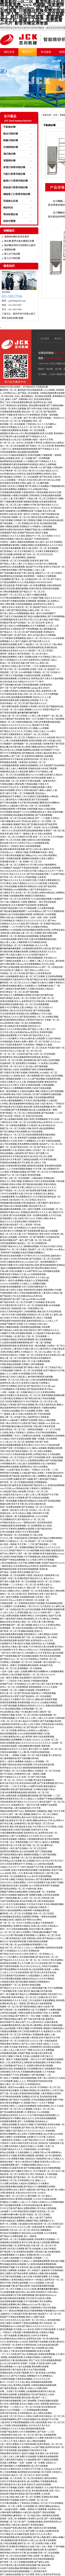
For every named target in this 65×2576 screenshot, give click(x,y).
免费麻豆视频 (39, 1283)
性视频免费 (5, 495)
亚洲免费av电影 (30, 439)
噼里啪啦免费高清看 (9, 700)
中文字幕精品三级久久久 (49, 657)
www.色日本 (32, 1876)
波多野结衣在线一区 (33, 759)
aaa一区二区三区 (16, 1442)
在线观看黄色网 (41, 843)
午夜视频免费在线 (26, 1516)
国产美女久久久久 (45, 1147)
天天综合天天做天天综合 (50, 1246)
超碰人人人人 (19, 2081)
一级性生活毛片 (7, 607)
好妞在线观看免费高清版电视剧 (40, 1134)
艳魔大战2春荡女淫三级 (11, 1820)
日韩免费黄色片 (42, 1690)
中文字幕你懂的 (31, 2301)
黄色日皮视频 (24, 1572)
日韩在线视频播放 (23, 604)
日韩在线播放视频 (30, 685)
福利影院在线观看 (35, 1165)
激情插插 (29, 1442)
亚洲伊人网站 (42, 1218)
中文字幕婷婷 (19, 1907)
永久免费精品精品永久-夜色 (38, 812)
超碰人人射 (51, 790)
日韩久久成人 (39, 731)
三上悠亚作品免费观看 (49, 868)
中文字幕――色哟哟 (9, 1755)
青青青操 (35, 678)
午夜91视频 (5, 821)
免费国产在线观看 (29, 1420)
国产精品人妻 (43, 2189)
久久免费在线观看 (45, 908)
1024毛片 (41, 2193)
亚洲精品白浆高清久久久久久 (13, 650)
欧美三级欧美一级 (8, 1516)
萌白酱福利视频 (7, 2537)
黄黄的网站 (59, 446)
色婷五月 (31, 2484)
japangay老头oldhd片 (40, 688)
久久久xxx (55, 1041)
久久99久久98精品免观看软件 (13, 455)
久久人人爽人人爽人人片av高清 (39, 1718)
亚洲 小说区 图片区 (44, 1103)
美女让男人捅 (48, 511)
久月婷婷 (42, 1612)
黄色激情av (59, 433)
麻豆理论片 (55, 1203)
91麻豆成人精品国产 (23, 539)
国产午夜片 (56, 579)
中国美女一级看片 (8, 542)
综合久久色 (5, 2158)
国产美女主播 (6, 1823)
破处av (49, 2196)
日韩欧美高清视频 (8, 570)
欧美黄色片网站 (18, 483)
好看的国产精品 (40, 489)
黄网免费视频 (28, 2295)
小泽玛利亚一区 (25, 1237)
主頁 (55, 115)
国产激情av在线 (41, 2562)
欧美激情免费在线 (47, 501)
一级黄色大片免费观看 (45, 576)
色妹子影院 (29, 1119)
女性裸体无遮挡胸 (53, 1867)
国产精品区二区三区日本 (42, 1823)
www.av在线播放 (7, 480)
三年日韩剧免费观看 (9, 2261)
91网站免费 (18, 784)
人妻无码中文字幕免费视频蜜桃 (14, 2422)
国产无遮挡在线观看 (51, 1141)
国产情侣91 (30, 1153)
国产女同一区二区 (31, 554)
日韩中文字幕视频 (45, 1560)
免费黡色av (35, 1013)
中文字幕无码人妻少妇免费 (12, 436)
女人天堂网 (46, 427)
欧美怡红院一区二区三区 (29, 1395)
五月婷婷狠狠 (6, 815)
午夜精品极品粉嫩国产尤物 (44, 1932)
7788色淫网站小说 (34, 1308)
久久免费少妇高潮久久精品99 (13, 691)
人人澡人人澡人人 (8, 1612)
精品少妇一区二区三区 (32, 411)
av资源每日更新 (7, 1982)
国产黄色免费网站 (8, 1969)
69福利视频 (20, 1314)
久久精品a (4, 1439)
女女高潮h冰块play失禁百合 (12, 474)
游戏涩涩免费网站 (34, 474)
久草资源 (38, 1355)
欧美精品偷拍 (47, 1901)
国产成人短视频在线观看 (11, 1119)
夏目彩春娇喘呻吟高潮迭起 (25, 464)
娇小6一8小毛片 (7, 2382)
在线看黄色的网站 (36, 1460)
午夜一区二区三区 (9, 1721)
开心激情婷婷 (55, 2155)
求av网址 (25, 1470)
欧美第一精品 (47, 852)
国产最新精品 (6, 889)
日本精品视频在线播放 (21, 1169)
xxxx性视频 (43, 728)
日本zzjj (51, 1820)
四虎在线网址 (19, 1882)
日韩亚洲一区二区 (48, 1659)
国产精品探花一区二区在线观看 (14, 1535)
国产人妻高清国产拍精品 (45, 1479)
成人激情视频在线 (47, 629)
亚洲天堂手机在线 (34, 1116)
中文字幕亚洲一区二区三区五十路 (15, 470)
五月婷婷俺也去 (7, 920)
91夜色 (54, 1637)
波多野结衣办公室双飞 (43, 604)
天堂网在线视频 (7, 1718)
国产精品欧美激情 (35, 1389)
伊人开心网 (31, 864)
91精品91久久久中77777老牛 (31, 681)
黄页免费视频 (37, 1364)
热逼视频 (48, 756)
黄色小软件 (16, 1094)
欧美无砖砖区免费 (28, 1783)
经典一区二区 (19, 1122)
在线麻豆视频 (52, 1017)
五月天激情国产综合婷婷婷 (12, 719)
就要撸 (4, 2357)
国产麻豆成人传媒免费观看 (39, 2003)
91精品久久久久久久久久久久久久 (15, 725)
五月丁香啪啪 (47, 2103)
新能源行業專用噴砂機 (15, 187)
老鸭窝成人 (46, 1488)
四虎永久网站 (15, 1184)
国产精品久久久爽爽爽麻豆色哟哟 (15, 995)
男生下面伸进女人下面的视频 (43, 2174)
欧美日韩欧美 (28, 818)
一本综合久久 (58, 418)
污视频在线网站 (27, 545)
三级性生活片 (6, 1122)
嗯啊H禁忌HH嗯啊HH (49, 802)
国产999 (3, 1116)
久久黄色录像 (21, 771)
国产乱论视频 (6, 554)
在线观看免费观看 (8, 2121)
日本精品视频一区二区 (31, 1709)
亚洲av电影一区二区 (9, 781)
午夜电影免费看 (20, 1206)
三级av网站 (57, 644)
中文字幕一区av (7, 1842)
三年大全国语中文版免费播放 (35, 796)
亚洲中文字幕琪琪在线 (25, 2345)
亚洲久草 (4, 2546)
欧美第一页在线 (33, 1224)
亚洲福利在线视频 (8, 644)
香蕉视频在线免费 (8, 762)
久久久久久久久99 (41, 2379)
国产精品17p (31, 973)
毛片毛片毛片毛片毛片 (52, 1861)
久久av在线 (45, 2255)
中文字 (14, 1650)
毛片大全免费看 (28, 1411)
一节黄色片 (59, 1103)
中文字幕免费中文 (26, 551)
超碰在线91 (56, 1255)
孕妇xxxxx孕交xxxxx (39, 970)
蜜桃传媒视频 (21, 588)
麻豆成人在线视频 (37, 1110)
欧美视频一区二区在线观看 (12, 424)
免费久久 (50, 778)
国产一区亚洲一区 (36, 827)
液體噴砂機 (9, 160)
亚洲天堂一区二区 (23, 607)
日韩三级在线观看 (38, 2422)
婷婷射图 (17, 554)
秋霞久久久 (5, 1181)
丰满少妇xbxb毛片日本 (25, 2193)
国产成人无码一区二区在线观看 (14, 669)
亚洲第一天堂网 (44, 1473)
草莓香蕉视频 (49, 1693)
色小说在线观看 (35, 1131)
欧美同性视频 (34, 1175)
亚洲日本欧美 (35, 588)
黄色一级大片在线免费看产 (42, 613)
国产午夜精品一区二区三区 (12, 1190)
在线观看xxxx (31, 986)
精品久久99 (33, 564)
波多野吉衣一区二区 (53, 2279)
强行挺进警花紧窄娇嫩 (36, 1190)
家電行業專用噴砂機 (14, 167)
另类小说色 (5, 1451)
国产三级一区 (6, 688)
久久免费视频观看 (21, 2466)
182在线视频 (50, 914)
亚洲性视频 (23, 1612)
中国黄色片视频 (34, 520)
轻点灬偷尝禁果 (57, 961)
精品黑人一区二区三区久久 (38, 644)
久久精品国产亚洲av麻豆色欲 (46, 1333)
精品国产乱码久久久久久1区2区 (47, 607)
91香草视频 (20, 809)
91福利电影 (60, 1718)
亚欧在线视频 (6, 1153)
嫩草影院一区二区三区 (10, 982)
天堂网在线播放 (35, 2134)
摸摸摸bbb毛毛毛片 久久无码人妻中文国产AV (21, 1749)
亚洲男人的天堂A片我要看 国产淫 (15, 486)
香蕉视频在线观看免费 (41, 2382)
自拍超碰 (36, 2248)
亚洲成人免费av (20, 1041)
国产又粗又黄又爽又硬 (51, 1684)
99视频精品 (41, 1811)
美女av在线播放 (40, 1466)
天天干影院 (23, 1035)
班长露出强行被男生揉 (42, 995)
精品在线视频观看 (8, 1733)
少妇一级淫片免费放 (9, 1677)
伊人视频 (59, 498)
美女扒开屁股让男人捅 (53, 1355)
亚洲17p (49, 622)
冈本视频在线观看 (51, 1271)
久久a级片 (60, 2354)
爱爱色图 (45, 1746)
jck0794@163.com (17, 300)
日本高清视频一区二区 (51, 1209)
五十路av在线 (36, 1535)
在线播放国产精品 (8, 532)
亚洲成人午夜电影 (8, 1404)
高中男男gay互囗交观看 (11, 1861)
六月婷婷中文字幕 (23, 837)
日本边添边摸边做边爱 (52, 520)
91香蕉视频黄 (47, 1085)
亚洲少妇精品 (49, 1184)
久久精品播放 (54, 1454)
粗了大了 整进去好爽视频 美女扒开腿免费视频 (21, 2310)
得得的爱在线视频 (50, 588)
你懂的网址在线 (7, 771)
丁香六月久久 (33, 1606)
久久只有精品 (30, 1324)
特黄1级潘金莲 (28, 1203)
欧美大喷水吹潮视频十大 (11, 2103)
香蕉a (11, 1432)
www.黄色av (59, 1249)
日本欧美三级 (6, 1200)
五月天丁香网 (26, 2050)
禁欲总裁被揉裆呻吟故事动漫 (26, 1057)
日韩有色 (59, 1724)
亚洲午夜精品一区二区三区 (12, 703)
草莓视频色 (27, 421)
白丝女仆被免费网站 (46, 864)
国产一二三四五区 (8, 1681)
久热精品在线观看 (19, 467)
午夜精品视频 (6, 784)
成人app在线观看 (7, 2028)
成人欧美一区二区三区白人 (34, 2320)
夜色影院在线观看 (24, 2252)
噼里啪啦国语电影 (8, 1345)
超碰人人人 (5, 1169)
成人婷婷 (31, 2292)
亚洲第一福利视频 (49, 415)
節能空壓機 (9, 221)
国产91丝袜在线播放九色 (29, 2419)
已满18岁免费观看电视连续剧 (46, 722)
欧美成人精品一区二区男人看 (26, 1622)
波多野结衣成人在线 (42, 402)
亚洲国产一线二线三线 (51, 716)
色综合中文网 (55, 492)
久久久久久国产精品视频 (33, 1079)
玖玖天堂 (30, 2298)
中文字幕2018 (39, 1826)
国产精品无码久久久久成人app (35, 1277)
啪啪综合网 (5, 1504)
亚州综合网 (23, 1259)
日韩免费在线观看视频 (30, 1327)
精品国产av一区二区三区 (50, 1144)
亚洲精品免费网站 (8, 657)
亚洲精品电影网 (7, 809)
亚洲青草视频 (46, 1032)
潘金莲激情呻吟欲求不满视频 (13, 1408)
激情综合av (23, 1730)
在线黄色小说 (54, 2509)
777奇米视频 (5, 1991)
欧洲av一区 (5, 663)
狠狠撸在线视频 (31, 501)
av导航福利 (57, 467)
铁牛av (17, 1001)
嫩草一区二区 (6, 1147)
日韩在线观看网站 (8, 452)
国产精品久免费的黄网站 (35, 616)
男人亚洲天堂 (55, 1755)
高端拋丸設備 (10, 201)
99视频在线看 (6, 1525)
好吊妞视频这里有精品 (10, 1916)
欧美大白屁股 (46, 433)
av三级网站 (29, 461)
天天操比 (28, 731)
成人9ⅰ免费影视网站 (47, 529)
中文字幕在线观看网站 (46, 1432)
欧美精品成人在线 (17, 1938)
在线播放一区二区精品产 (29, 2270)
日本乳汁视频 (6, 1262)
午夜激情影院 (47, 1923)
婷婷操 (17, 1075)
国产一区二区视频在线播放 (21, 1547)
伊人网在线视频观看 (30, 433)
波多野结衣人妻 (48, 691)
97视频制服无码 (57, 486)
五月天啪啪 (54, 2276)
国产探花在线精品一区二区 (32, 1017)
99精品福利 (37, 1178)
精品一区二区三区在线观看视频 (34, 1004)
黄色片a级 (26, 548)
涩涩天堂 (22, 1386)
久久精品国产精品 (28, 1473)
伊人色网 (48, 1156)
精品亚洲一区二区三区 (10, 2034)
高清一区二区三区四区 (43, 1913)
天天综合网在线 (53, 1311)
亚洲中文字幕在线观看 (30, 781)
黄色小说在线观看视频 (30, 846)
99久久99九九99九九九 (10, 871)
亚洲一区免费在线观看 (10, 858)
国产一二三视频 (42, 818)
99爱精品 (22, 1839)
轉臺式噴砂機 (10, 140)
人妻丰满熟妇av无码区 (47, 1634)
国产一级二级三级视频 (40, 1342)
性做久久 (22, 1587)
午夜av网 (33, 467)
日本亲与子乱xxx (25, 843)
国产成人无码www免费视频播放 (14, 613)
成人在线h (4, 1318)
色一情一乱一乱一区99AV (12, 442)
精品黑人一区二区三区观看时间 (32, 1243)
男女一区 (37, 421)
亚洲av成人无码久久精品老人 (13, 1376)
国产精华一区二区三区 (10, 899)
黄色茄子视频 (6, 1265)
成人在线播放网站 (19, 917)
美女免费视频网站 (32, 964)
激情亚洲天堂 (50, 1082)
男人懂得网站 (36, 2025)
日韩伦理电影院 (53, 585)
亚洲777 (21, 644)
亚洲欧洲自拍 (50, 647)
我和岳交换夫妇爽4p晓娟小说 (44, 517)
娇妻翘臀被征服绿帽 (9, 545)
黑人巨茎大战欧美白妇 (45, 1404)
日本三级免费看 (57, 719)
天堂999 (56, 477)
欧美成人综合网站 (49, 1063)
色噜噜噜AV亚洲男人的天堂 (32, 706)
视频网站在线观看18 (31, 858)
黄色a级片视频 (57, 2261)
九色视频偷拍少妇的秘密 (11, 1367)
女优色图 (28, 442)
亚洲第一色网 (42, 1411)
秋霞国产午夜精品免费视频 (12, 1560)
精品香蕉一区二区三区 (10, 818)
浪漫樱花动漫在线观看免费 (12, 2217)
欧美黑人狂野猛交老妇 (54, 930)
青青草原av (24, 2047)
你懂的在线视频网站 (29, 765)
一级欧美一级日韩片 (9, 1510)
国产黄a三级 (52, 1873)
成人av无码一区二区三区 (29, 1898)
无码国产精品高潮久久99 (11, 908)
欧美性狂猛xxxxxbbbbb (17, 2342)
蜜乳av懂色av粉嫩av (55, 2537)
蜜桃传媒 (53, 564)
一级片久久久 (6, 830)
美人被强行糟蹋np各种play (34, 747)
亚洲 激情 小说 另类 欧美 (46, 2453)
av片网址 (4, 1103)
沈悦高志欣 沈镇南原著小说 (12, 1308)
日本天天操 (58, 2090)
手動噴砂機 (9, 127)
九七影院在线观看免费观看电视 (14, 1342)
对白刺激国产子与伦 (49, 750)
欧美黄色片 (32, 1314)
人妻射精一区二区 (8, 827)
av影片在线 (27, 2276)
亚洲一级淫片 (24, 514)
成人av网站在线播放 (42, 2413)
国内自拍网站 (50, 2478)
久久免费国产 (6, 1606)
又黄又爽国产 (19, 498)
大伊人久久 (5, 1805)
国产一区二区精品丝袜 (52, 967)
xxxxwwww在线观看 (9, 1283)
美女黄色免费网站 (8, 489)
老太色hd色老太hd (8, 681)
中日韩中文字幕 (29, 871)
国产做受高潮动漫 (23, 1789)
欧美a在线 (50, 1302)
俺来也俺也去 (49, 1786)
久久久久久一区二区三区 (29, 427)
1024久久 (36, 1740)
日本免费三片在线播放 (34, 1302)
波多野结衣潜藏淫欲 (34, 756)
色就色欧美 (5, 905)
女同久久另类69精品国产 (26, 790)
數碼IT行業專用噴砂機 (15, 180)
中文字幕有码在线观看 (10, 2096)
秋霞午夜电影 (6, 998)
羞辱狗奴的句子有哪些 (10, 796)
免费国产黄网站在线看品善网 (13, 1892)
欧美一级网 (51, 1110)
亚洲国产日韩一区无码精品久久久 (15, 1228)
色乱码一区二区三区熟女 (24, 1200)
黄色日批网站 (6, 2189)
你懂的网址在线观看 (29, 700)
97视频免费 (46, 455)
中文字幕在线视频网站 (10, 598)
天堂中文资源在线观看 (30, 1085)
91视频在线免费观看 (9, 430)
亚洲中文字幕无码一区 (53, 567)
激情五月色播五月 (8, 1395)
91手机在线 (5, 517)
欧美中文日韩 (26, 2242)
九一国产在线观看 (8, 2335)
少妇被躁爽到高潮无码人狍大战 (36, 948)
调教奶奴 (32, 902)
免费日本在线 (36, 1786)
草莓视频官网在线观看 (10, 1203)
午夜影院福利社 (41, 539)
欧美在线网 (43, 1591)
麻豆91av (30, 775)
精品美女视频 (26, 1097)
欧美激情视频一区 (21, 1525)
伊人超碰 (48, 1044)
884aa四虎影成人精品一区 (12, 1023)
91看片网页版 (47, 1622)
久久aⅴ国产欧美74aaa (32, 1271)
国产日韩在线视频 (8, 802)
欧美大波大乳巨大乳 (22, 619)
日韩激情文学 (52, 1169)
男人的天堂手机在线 (22, 1010)
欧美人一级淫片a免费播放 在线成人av (17, 1280)
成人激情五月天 (46, 849)
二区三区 (13, 672)
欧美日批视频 (46, 2065)
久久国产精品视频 (8, 1705)
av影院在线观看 (33, 1113)
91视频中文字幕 (29, 505)
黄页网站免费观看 (26, 2155)
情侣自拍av (40, 793)
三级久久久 (6, 449)
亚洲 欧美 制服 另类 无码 (22, 663)
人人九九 (4, 1547)
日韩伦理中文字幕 (8, 508)
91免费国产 (57, 899)
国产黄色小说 (28, 2127)
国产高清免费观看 (21, 688)
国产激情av (29, 1367)
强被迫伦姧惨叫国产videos (12, 1811)
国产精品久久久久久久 (45, 2127)
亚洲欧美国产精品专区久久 (34, 1485)
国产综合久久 (19, 2065)
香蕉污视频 (16, 1181)
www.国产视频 (44, 467)
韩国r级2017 (36, 1693)
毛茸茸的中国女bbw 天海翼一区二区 (42, 1020)
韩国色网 (4, 672)
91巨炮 (46, 1733)
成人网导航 (27, 1736)
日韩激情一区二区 (8, 1690)
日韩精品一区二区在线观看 (25, 477)
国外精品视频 (39, 1100)
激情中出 (52, 1190)
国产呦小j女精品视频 (9, 967)
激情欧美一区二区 (8, 936)
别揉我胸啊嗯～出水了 (10, 1435)
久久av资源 (31, 1560)
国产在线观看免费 (31, 1231)
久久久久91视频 (29, 982)
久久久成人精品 (40, 619)
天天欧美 (17, 2056)
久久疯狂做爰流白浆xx (10, 1736)
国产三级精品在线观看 (10, 961)
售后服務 (46, 52)
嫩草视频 (44, 483)
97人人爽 (4, 740)
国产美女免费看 (33, 2494)
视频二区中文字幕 (56, 1811)
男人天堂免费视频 (8, 2472)
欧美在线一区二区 (45, 2211)
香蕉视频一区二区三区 (21, 1662)
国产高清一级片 (25, 635)
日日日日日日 (46, 554)
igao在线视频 (23, 1944)
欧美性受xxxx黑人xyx (50, 2162)
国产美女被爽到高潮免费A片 (49, 1879)
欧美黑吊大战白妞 (8, 514)
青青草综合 (33, 1594)
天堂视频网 (5, 579)
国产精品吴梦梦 (20, 2273)
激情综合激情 (6, 529)
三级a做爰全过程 (25, 2224)
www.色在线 (5, 1873)
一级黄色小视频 (21, 852)
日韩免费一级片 (40, 1662)
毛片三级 (4, 902)
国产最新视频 (32, 992)
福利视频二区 (43, 601)
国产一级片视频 (7, 1994)
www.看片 (50, 731)
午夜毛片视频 (22, 2028)
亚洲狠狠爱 (31, 601)
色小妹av (30, 1066)
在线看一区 (43, 1600)
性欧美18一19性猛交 (9, 846)
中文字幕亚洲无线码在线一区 (46, 1197)
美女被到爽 (5, 467)
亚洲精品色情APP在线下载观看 (42, 768)
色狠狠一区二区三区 (52, 1749)
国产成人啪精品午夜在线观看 (13, 1026)
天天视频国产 (6, 743)
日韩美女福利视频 (8, 1752)
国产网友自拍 (31, 1398)
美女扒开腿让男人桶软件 (40, 1929)
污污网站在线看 (40, 1789)
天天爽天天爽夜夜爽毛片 (46, 551)
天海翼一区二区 (27, 1755)
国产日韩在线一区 (34, 923)
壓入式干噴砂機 (12, 254)
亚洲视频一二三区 (54, 2140)
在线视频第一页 (7, 557)
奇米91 (52, 1218)
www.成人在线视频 (22, 2366)
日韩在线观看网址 (19, 2425)
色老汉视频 (45, 1550)
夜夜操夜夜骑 (35, 1687)
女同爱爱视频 (6, 619)
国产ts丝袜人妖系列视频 (48, 1060)
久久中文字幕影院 (45, 1978)
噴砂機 (49, 369)
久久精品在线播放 (26, 1091)
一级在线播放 (6, 824)
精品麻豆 (29, 1712)
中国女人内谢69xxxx (40, 2202)
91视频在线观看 (39, 595)
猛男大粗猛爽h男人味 (10, 511)
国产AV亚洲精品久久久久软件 (14, 660)
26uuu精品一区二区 (48, 1072)
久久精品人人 (25, 1283)
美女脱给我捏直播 (8, 1640)
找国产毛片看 (55, 1615)
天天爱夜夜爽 (30, 908)
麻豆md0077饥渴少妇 (21, 821)
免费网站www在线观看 (10, 930)
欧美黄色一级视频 (34, 1044)
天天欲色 (27, 1740)
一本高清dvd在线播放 (10, 1411)
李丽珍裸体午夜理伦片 (10, 2044)
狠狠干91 (13, 1553)
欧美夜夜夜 (23, 1345)
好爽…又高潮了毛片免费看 (12, 2391)
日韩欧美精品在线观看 (10, 1364)
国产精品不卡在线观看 (19, 2099)
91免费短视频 (55, 2009)
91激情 (24, 902)
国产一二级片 (53, 1612)
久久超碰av (20, 2255)
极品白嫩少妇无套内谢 (10, 747)
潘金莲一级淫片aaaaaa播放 (12, 2087)
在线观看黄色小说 (36, 1463)
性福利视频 (31, 877)
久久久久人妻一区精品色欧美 (13, 1538)
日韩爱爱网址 (30, 2432)
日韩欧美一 (43, 1907)
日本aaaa (19, 964)
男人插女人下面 (38, 1162)
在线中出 (24, 2500)
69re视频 (28, 1780)
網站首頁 (9, 52)
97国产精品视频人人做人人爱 (31, 570)
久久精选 (4, 1432)
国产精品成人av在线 (9, 1069)
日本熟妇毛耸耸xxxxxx (10, 1522)
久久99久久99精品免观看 (44, 2199)
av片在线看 (5, 1870)
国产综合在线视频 (35, 874)
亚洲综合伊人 (40, 1873)
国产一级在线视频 (52, 2518)
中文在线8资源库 (8, 1013)
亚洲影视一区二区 (8, 1138)
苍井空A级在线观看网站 (43, 1128)
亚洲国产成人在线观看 (33, 2348)
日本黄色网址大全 (26, 2180)
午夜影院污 (59, 982)
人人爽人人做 (32, 2217)
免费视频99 (45, 2230)
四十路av (43, 653)
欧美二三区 (5, 2062)
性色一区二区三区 (8, 1668)
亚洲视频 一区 (42, 1761)
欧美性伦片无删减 (31, 2162)
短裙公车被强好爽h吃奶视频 (13, 1165)
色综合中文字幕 (18, 2553)
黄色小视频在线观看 (9, 1327)
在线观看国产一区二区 (10, 1985)
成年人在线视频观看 (9, 976)
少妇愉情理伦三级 (21, 1774)
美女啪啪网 (52, 548)
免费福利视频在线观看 (51, 2267)
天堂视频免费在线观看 (10, 411)
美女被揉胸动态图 (54, 1603)
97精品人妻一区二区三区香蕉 (40, 498)
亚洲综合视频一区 (55, 2124)
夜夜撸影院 (35, 415)
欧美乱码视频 (35, 740)
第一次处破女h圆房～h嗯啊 (12, 2509)
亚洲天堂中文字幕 (8, 1159)
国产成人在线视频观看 (45, 2435)
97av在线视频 (43, 2112)
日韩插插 (4, 1184)
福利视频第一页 (20, 743)
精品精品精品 (21, 2360)
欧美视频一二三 (7, 1584)
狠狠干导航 (58, 2099)
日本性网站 (20, 647)
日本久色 (28, 1193)
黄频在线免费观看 (26, 542)
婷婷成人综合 (50, 474)
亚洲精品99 (49, 632)
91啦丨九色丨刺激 (43, 2546)
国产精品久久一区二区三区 (32, 591)
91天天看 (17, 1845)
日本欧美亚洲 (48, 1426)
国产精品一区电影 (8, 1572)
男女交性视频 (49, 2307)
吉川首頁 (45, 338)
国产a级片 (56, 948)
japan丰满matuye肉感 (35, 1299)
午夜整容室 (53, 883)
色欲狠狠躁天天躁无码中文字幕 (14, 979)
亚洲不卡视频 (6, 415)
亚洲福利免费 (45, 936)
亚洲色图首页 (34, 1408)
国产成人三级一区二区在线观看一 (36, 806)
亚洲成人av (31, 1864)
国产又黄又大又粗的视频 (11, 616)
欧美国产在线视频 (36, 1603)
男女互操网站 (56, 1960)
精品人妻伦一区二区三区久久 (13, 1460)
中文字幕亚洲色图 (47, 1159)
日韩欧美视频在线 (23, 722)
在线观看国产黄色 (28, 1069)
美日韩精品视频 (27, 1957)
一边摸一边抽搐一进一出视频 (13, 1392)
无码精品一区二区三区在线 (12, 973)
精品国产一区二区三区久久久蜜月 (15, 595)
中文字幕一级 (39, 1169)
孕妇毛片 (33, 1330)
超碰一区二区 (33, 483)
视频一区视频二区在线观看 (44, 1439)
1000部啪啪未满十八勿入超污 (13, 1463)
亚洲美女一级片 (7, 1848)
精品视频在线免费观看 (28, 452)
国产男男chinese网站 (32, 1920)
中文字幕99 (27, 1255)
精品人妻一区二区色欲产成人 (48, 1367)
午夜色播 (60, 1181)
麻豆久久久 (5, 2376)
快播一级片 (23, 418)
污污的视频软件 (7, 1389)
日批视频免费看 (16, 896)
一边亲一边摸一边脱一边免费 (42, 917)
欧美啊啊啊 (16, 1740)
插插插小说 (5, 914)
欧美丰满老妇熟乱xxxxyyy (52, 1553)
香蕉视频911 (25, 2075)
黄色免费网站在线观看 (28, 1144)
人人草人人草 (52, 626)
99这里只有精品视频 (41, 1088)
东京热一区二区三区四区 (26, 892)
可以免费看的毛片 (23, 1197)
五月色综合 (56, 508)
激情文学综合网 (7, 588)
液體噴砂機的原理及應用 (16, 236)
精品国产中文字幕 (34, 567)
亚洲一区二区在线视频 (25, 1581)
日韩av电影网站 (49, 855)
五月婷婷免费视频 (54, 976)
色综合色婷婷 (24, 778)
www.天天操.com (7, 1488)
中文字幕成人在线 (8, 883)
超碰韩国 (31, 557)
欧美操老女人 (48, 1817)
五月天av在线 (48, 964)
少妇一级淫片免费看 (31, 1209)
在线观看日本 (17, 1805)
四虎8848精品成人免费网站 (51, 892)
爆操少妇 (41, 1311)
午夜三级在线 (28, 573)
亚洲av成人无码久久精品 (11, 1290)
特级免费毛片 (30, 1634)
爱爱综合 (31, 2112)
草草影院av (33, 1659)
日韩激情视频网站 (45, 1069)
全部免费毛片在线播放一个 (27, 1063)
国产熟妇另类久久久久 (47, 505)
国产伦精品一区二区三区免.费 (39, 446)
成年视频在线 (28, 753)
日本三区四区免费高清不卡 (12, 1044)
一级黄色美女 (6, 1566)
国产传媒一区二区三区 (33, 1845)
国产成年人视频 (7, 1581)
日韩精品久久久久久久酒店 (12, 536)
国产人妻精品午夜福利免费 (12, 989)
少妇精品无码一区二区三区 (37, 579)
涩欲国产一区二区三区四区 (40, 650)
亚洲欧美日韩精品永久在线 (30, 886)
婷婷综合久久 (34, 1026)
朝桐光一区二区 (7, 722)
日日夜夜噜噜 (36, 2028)
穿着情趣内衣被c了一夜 (11, 861)
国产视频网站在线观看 (52, 2059)
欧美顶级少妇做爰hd (24, 2438)
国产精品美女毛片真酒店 (11, 1107)
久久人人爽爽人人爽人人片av (35, 961)
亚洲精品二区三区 (8, 2180)
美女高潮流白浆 (48, 2407)
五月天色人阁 (6, 1032)
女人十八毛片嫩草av (46, 424)
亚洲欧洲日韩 (6, 2003)
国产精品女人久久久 (9, 1017)
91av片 (32, 1218)
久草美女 (55, 818)
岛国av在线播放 (44, 1451)
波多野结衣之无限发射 (10, 629)
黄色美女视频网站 (8, 2134)
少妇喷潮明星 (30, 1311)
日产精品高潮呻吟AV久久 (12, 582)
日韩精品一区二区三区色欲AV (46, 672)
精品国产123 (53, 669)
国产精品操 (28, 1184)
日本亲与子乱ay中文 (9, 787)
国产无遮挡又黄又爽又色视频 (13, 1072)
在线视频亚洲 (19, 1876)
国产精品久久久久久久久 (11, 731)
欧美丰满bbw (28, 1445)
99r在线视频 (54, 1305)
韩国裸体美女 (26, 1466)
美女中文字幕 (17, 1504)
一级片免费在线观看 (9, 706)
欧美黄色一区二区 (37, 762)
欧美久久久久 (36, 2534)
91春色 (48, 787)
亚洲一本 (26, 1777)
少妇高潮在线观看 (8, 939)
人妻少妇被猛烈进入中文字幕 (13, 1563)
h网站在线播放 (7, 539)
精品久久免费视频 (47, 464)
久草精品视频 (6, 1370)
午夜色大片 (43, 784)
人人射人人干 (6, 1972)
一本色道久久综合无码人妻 (28, 480)
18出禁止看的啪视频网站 (11, 1100)
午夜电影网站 (6, 2515)
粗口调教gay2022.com (31, 855)
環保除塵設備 (10, 214)
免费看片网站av (27, 1615)
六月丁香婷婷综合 (8, 405)
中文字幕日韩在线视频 (28, 802)
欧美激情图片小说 (8, 1150)
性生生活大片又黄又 (9, 1085)
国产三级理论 (45, 2217)
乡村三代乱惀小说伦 (51, 740)
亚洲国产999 (43, 719)
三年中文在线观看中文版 (11, 1193)
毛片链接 (13, 2047)
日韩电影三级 (19, 520)
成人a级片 (39, 542)
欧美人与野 (5, 610)
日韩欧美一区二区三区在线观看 (14, 560)
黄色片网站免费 (49, 933)
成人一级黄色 (19, 2003)
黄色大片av (49, 1578)
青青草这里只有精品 (9, 1274)
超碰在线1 (31, 2189)
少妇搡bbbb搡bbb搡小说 (11, 2214)
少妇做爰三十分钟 (8, 2211)
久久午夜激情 (6, 638)
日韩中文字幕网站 (8, 1386)
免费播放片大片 (25, 489)
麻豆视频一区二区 (36, 2196)
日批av (53, 660)
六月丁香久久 (35, 1842)
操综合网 (28, 1107)
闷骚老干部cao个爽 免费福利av (47, 2152)
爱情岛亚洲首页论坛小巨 (11, 1798)
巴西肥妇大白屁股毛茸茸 (11, 2168)
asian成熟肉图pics (21, 889)
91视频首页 (14, 902)
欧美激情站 (23, 405)
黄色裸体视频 (24, 1702)
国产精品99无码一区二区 (24, 1147)
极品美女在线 (25, 1826)
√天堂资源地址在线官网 (49, 1650)
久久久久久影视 (49, 1687)
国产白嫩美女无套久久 (21, 2171)
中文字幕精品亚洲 (8, 694)
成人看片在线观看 (47, 2540)
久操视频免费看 (7, 1197)
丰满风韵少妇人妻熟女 (53, 442)
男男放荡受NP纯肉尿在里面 (12, 1321)
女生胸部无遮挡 (21, 2534)
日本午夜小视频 (7, 1879)
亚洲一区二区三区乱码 (36, 1048)
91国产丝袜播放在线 (49, 514)
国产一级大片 (6, 1907)
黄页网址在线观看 (51, 2047)
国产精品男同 (50, 411)
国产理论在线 (45, 477)
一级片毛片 (5, 1653)
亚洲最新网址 (6, 1926)
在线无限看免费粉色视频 (11, 1634)
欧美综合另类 (6, 2490)
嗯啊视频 (55, 2242)
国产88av (52, 920)
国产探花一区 (6, 1876)
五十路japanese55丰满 (51, 2469)
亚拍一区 (26, 1361)
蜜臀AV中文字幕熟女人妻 (41, 771)
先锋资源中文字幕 (52, 2438)
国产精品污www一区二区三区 (13, 1659)
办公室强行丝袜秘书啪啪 (11, 1556)
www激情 (4, 1172)
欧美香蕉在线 (44, 973)
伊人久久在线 (57, 2106)
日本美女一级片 (42, 1597)
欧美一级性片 (6, 2059)
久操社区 (50, 2137)
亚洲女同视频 (34, 455)
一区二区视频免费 (26, 793)
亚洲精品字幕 (6, 622)
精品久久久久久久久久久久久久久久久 (33, 1743)
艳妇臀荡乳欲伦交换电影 (11, 461)
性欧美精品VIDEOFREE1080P (38, 582)
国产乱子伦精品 (18, 2376)
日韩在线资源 (47, 1724)
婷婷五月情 (23, 939)
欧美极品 (4, 1920)
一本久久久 (44, 508)
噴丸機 (58, 369)
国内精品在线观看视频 (28, 936)
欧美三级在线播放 (23, 2537)
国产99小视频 (55, 1963)
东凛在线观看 (51, 1001)
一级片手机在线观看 (46, 902)
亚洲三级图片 (6, 2323)
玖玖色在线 (5, 970)
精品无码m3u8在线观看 (32, 2233)
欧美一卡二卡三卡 (41, 837)
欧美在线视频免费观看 (10, 1445)
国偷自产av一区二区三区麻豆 (39, 536)
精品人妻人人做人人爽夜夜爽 (13, 768)
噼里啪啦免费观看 (8, 678)
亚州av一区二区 (7, 1687)
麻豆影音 (22, 2481)
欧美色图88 (5, 483)
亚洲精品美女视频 (49, 2497)
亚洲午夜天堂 (6, 1845)
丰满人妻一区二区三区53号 (28, 1051)
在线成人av (51, 2463)
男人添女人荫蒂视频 (46, 2208)
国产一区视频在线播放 (25, 2165)
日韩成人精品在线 (50, 408)
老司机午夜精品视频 (31, 1985)
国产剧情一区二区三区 (37, 1172)
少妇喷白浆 (42, 1997)
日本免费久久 (31, 1653)
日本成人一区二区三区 (43, 1150)
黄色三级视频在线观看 (54, 979)
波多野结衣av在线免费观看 (12, 567)
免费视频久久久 (7, 641)
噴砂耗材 (8, 207)
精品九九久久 (52, 470)
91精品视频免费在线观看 (29, 1746)
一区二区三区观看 (8, 1730)
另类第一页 (5, 408)
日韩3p (52, 1789)
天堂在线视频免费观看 (43, 1097)
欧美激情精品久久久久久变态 (48, 545)
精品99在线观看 (7, 790)
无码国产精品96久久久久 (11, 1246)
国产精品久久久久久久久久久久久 (15, 1988)
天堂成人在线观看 (31, 2056)
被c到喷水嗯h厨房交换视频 (12, 849)
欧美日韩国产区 (7, 2022)
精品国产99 (52, 747)
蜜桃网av (29, 709)
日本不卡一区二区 (26, 1305)
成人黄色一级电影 (8, 1544)
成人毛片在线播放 (53, 542)
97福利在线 (31, 1888)
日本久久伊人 (6, 1882)
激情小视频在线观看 (9, 526)
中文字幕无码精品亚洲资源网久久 (43, 2115)
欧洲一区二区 (24, 2478)
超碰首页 (49, 2019)
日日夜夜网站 (19, 1606)
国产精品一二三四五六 (10, 2407)
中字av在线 (46, 1013)
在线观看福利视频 (8, 2053)
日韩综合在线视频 (40, 1498)
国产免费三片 (42, 1153)
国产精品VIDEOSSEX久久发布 (14, 1954)
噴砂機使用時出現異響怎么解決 (20, 245)
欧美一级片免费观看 (30, 1075)
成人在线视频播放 (43, 1339)
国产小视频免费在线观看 (11, 501)
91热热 (21, 709)
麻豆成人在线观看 (36, 1038)
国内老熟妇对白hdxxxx (28, 508)
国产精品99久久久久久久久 (12, 1960)
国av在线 (24, 1330)
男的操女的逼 (22, 1488)
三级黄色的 (23, 762)
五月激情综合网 (56, 1172)
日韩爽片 (26, 1364)
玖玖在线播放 (6, 812)
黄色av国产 (20, 2022)
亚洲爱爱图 (36, 1525)
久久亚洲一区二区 (49, 1740)
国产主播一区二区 (45, 998)
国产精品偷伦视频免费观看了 (13, 911)
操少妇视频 (16, 1674)
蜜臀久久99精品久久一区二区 (27, 1352)
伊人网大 (33, 418)
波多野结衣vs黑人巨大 (10, 1383)
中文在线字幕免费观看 (10, 548)
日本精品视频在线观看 (50, 495)
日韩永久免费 (6, 1082)
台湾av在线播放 (7, 1532)
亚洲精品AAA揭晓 (8, 2202)
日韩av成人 (42, 1324)
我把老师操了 (6, 2549)
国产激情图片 (39, 1237)
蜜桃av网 (39, 1699)
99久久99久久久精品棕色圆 (46, 1445)
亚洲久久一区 (38, 821)
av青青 (21, 2388)
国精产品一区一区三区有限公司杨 (15, 1128)
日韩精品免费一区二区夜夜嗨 (13, 1603)
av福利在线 (46, 2357)
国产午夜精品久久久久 (36, 436)
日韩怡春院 (34, 495)
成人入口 (33, 1612)
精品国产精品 (24, 1640)
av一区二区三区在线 (31, 2407)
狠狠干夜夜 (39, 2317)
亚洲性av (55, 601)
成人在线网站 (29, 1861)
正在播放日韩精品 (39, 927)
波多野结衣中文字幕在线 (11, 759)
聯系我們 (9, 265)
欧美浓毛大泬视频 (8, 2155)
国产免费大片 (21, 2016)
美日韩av (59, 1646)
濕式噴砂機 (9, 154)
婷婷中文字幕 (17, 1187)
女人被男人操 (56, 1314)
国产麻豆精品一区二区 (23, 2177)
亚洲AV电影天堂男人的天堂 (24, 2143)
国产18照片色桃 (34, 408)
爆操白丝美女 (50, 1268)
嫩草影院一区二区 (21, 2515)
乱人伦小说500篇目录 (10, 2363)
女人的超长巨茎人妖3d (10, 1494)
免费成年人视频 (36, 2273)
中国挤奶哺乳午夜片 (9, 1293)
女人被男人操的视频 (9, 2258)
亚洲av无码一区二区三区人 (30, 694)
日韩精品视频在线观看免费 (43, 2385)
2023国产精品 (43, 2149)
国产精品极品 (6, 477)
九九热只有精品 (53, 1038)
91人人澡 (46, 697)
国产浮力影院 (24, 1162)
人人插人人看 (6, 498)
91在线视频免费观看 (18, 740)
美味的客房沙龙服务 (33, 1290)
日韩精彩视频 (57, 2202)
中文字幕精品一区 (8, 1336)
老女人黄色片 (19, 2189)
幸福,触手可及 (45, 1665)
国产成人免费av (58, 2189)
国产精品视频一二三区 (10, 523)
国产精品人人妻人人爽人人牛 (13, 564)
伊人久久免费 (24, 1963)
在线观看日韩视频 (30, 1916)
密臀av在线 (5, 917)
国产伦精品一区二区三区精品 (13, 1771)
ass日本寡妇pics (35, 911)
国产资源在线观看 (34, 632)
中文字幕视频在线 (32, 1556)
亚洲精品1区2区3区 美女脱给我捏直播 (39, 523)
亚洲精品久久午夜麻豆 (30, 526)
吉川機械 (42, 374)
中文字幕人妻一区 (8, 1944)
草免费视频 (34, 852)
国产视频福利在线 (54, 706)
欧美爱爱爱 (29, 576)
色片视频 (4, 896)
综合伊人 (37, 697)
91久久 (57, 536)
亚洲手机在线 (24, 2245)
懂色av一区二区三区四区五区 (13, 1594)
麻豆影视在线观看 (41, 1857)
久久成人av (25, 1274)
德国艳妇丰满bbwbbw (10, 433)
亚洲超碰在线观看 (35, 1082)
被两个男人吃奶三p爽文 (11, 954)
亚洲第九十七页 (53, 2227)
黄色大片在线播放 (40, 486)
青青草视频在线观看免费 (52, 1395)
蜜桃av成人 (5, 1187)
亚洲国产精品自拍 (26, 532)
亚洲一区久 (54, 2490)
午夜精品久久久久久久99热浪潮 (40, 737)
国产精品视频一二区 (41, 2075)
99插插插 (37, 1668)
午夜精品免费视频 (17, 1125)
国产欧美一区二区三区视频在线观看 (16, 1482)
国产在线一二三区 (8, 1786)
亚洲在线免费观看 (26, 1339)
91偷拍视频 (46, 526)
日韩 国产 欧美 (41, 1442)
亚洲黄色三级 (6, 1010)
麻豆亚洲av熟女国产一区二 (12, 1224)
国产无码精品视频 (41, 1010)
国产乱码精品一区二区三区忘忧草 (29, 622)
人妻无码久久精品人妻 (10, 666)
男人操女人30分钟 (8, 1259)
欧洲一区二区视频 (23, 458)
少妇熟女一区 (52, 1345)
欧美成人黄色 (34, 691)
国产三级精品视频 (54, 405)
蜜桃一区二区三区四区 (10, 840)
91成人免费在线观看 (40, 1361)
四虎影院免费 (41, 1305)
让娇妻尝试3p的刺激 (31, 1435)
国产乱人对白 (32, 849)
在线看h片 (31, 2137)
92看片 (21, 657)
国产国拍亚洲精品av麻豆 (22, 610)
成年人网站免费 (7, 604)
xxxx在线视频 (57, 638)
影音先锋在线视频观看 (28, 1569)
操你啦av (45, 1057)
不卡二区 (43, 700)
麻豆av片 (26, 598)
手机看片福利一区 (23, 585)
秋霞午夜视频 (44, 418)
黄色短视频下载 (39, 1988)
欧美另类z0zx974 (21, 415)
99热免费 (45, 1327)
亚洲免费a (50, 2131)
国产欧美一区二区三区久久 (12, 877)
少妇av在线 (5, 697)
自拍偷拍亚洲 (52, 1237)
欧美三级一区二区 (8, 1693)
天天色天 (4, 874)
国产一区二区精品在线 (10, 1609)
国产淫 (33, 1972)
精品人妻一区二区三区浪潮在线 (14, 1358)
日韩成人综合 (6, 2385)
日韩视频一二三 (7, 927)
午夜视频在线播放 (18, 1172)
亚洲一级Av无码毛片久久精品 (13, 1423)
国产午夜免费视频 (56, 616)
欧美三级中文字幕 (8, 793)
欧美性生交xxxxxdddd (23, 1262)
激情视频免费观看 (41, 2261)
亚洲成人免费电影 (8, 2270)
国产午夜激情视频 (8, 1656)
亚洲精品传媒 (31, 657)
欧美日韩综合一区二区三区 (12, 737)
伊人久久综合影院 (41, 1255)
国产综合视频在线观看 (28, 1656)
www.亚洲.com (52, 1423)
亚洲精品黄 (42, 905)
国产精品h (4, 2236)
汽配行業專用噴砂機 (14, 174)
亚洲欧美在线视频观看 (10, 1287)
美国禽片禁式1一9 (32, 2103)
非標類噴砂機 (10, 147)
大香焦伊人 (35, 1488)
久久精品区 (32, 1125)
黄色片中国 (57, 1870)
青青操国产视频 (7, 2267)
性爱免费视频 (39, 585)
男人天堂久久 (28, 1699)
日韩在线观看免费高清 (21, 402)
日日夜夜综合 (24, 678)
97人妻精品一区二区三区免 (47, 1935)
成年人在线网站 (23, 1932)
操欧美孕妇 (5, 2553)
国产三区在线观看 (37, 1457)
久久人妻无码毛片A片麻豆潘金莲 (15, 799)
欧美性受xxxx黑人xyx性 (22, 1724)
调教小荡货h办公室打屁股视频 (36, 840)
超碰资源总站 (57, 1550)
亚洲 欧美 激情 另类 (39, 560)
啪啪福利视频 (57, 1904)
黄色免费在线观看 (37, 405)
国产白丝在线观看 (17, 1215)
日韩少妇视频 (15, 1271)
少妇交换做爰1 (35, 743)
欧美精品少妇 (22, 1013)
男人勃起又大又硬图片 (10, 1699)
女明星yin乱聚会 (32, 1923)
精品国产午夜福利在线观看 (25, 868)
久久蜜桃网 (54, 2013)
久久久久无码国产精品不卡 (46, 709)
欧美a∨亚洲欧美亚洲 (9, 1097)
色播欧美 (17, 1479)
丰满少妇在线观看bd (24, 1628)
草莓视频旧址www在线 (54, 2310)
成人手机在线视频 (8, 886)
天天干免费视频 (37, 626)
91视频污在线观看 (19, 495)
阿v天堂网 (18, 1324)
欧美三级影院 (15, 1920)
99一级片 (25, 970)
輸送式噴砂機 (10, 133)
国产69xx (43, 564)
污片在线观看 (6, 2081)
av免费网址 (41, 1476)
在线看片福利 (33, 2065)
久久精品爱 (51, 1100)
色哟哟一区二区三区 (32, 861)
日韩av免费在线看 (8, 1795)
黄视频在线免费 (20, 951)
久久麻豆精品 (6, 1398)
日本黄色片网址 (53, 2062)
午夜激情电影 (28, 945)
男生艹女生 (5, 402)
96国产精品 (54, 619)
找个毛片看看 (28, 2574)
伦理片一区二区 (39, 548)
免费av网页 (42, 2388)
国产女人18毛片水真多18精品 (35, 2044)
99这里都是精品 (7, 2438)
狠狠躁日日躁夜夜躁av (35, 896)
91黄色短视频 (41, 492)
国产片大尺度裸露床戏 (10, 753)
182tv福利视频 (25, 672)
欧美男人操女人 (44, 1584)
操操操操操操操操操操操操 (24, 449)
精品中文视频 (41, 532)
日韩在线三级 (47, 1898)
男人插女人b (44, 2304)
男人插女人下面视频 (42, 1318)
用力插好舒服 (6, 951)
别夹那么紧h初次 (56, 2342)
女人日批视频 (51, 827)
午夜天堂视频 (6, 520)
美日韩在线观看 (38, 778)
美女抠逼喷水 (37, 2478)
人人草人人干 (51, 1321)
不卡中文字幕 (6, 2208)
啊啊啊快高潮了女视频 (31, 511)
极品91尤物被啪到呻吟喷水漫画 (15, 1268)
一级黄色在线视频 (34, 1429)
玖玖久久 (35, 1702)
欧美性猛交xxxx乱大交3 (11, 439)
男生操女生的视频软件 (40, 1358)
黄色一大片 (31, 719)
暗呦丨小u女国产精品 (54, 874)
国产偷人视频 (39, 2537)
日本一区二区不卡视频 (10, 2289)
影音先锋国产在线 (39, 2013)
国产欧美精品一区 (8, 551)
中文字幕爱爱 (26, 2258)
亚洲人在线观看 (20, 1885)
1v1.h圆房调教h (38, 1947)
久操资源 (41, 877)
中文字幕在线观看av (9, 2503)
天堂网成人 (44, 1383)
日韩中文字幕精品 (8, 427)
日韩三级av (52, 2292)
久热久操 (49, 2283)
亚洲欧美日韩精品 (21, 1926)
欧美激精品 (5, 2171)
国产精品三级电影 (36, 1423)
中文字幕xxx (23, 1786)
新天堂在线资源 (7, 585)
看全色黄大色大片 (8, 843)
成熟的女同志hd (29, 1978)
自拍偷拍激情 (53, 2252)
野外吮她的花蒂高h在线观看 (13, 2264)
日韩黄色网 (33, 1072)
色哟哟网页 (20, 557)
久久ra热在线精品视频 (41, 899)
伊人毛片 (53, 1997)
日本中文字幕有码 (8, 1529)
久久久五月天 (6, 1904)
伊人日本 (41, 2568)
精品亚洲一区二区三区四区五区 (14, 2041)
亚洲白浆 (43, 1569)
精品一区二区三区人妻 (10, 505)
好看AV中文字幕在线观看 (27, 1532)
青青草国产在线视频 (27, 1138)
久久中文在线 (55, 1215)
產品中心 (27, 52)
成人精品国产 (50, 2549)
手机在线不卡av (55, 1994)
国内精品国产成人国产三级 (12, 1299)
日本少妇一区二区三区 (10, 421)
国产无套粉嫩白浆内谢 (10, 573)
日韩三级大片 (17, 1653)
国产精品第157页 (8, 1296)
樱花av (21, 986)
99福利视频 (32, 809)
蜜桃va (42, 790)
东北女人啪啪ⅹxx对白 (10, 1591)
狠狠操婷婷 (30, 1811)
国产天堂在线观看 (40, 799)
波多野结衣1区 (30, 1833)
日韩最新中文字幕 (8, 1643)
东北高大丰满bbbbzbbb (10, 2469)
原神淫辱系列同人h (35, 1321)
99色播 (58, 1290)
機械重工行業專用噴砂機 (16, 194)
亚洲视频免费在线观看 (28, 1665)
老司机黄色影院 (44, 1522)
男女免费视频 (6, 2366)
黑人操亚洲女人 (44, 2090)
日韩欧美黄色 (30, 2149)
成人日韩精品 (52, 1619)
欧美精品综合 (34, 2084)
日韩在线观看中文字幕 (10, 2295)
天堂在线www (6, 852)
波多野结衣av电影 (48, 1566)
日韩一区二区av (42, 610)
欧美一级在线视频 (8, 1091)
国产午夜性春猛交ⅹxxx (40, 889)
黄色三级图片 (47, 858)
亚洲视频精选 (19, 638)
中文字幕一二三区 (8, 418)
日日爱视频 (27, 1913)
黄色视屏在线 (30, 1060)
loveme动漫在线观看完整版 (30, 1733)
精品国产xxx (54, 1662)
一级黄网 (57, 455)
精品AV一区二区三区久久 (38, 638)
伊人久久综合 (38, 470)
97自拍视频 (5, 1110)
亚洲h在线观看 (7, 1001)
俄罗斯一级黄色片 (8, 653)
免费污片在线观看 (28, 2456)
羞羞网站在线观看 (31, 750)
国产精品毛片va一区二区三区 (31, 1519)
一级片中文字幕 (45, 439)
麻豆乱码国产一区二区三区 (51, 1802)
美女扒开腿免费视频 (50, 2168)
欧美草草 (26, 899)
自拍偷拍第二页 (7, 1063)
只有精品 (19, 1879)
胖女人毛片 (49, 759)
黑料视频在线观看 (28, 2568)
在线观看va (46, 675)
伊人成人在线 (19, 2484)
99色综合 (35, 514)
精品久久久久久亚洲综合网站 (13, 1029)
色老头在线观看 (7, 1743)
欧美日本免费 (43, 2351)
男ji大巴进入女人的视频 (11, 750)
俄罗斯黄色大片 (44, 1138)
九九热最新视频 (7, 2292)
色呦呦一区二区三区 (20, 517)
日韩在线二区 (29, 1094)
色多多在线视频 (7, 647)
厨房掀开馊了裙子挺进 (53, 743)
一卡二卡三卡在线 (52, 1429)
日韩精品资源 (6, 1830)
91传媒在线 (32, 1907)
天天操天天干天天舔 (31, 2469)
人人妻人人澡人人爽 (31, 1494)
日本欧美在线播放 (8, 1839)
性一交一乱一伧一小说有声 (12, 1054)
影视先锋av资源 (8, 933)
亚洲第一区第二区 (38, 669)
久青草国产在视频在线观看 (12, 601)
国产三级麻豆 (21, 641)
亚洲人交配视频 (18, 408)
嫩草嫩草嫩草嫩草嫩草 (28, 712)
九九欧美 (4, 1215)
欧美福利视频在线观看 (32, 930)
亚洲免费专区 (6, 1057)
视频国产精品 (31, 529)
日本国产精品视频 (21, 1830)
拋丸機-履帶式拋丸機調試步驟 (19, 241)
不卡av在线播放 (56, 2503)
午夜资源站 (20, 1389)
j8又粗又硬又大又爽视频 (44, 635)
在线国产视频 (6, 1324)
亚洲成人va (47, 1954)
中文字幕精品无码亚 (37, 942)
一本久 (32, 2016)
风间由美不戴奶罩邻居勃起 (12, 2494)
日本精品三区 (19, 1727)
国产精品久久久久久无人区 (12, 880)
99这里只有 (23, 1218)
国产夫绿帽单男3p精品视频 (48, 1094)
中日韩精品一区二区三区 (48, 2087)
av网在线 (54, 796)
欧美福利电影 (43, 1752)
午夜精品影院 (28, 492)
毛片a (62, 1345)
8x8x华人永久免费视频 (43, 2050)
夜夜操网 (27, 1910)
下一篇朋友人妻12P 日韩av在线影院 (35, 833)
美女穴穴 (60, 737)
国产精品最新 (21, 1982)
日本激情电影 (6, 1041)
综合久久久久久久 (52, 598)
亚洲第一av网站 (51, 1969)
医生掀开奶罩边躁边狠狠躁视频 (27, 830)
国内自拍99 (18, 529)
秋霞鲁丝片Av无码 (8, 1141)
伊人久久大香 (41, 945)
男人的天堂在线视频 (31, 1609)
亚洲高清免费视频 (41, 1107)
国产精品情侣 (6, 2484)
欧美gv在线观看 (7, 2152)
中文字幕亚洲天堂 (8, 1305)
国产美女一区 (17, 579)
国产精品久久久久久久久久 (47, 1547)
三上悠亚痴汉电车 (38, 2571)
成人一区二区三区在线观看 (12, 446)
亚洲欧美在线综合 (47, 666)
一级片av (17, 2162)
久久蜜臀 (39, 2438)
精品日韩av (20, 2292)
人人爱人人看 (34, 716)
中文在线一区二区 (8, 709)
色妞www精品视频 (46, 809)
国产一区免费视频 (41, 458)
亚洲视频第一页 (7, 1628)
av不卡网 (19, 1718)
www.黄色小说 (41, 663)
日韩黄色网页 (6, 2435)
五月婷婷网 (5, 1094)
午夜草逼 (38, 442)
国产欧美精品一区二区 (28, 653)
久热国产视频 (37, 598)
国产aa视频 (28, 1479)
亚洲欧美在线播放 (8, 986)
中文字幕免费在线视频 (10, 1978)
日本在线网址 (41, 1615)
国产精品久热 (36, 979)
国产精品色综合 (44, 1529)
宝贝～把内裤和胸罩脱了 (45, 1262)
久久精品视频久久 (34, 1975)
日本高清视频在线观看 (41, 2099)
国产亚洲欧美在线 (35, 824)
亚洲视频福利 (6, 464)
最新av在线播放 (7, 458)
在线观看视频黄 (7, 2255)
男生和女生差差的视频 (10, 1255)
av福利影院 (18, 1153)
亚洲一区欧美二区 (16, 1116)
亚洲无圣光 (23, 728)
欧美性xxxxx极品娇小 (10, 806)
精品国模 (38, 1184)
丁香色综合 (31, 424)
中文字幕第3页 (7, 2534)
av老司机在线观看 (45, 1864)
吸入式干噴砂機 (12, 258)
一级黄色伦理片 (48, 781)
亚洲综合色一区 (7, 1513)
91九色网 (15, 2037)
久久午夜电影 (57, 837)
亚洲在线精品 (19, 1904)
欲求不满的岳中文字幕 (54, 1370)
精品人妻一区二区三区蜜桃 (12, 864)
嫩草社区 (48, 1845)
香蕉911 (59, 1820)
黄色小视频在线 (54, 1476)
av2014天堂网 (6, 1479)
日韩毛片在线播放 (8, 1895)
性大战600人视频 (45, 982)
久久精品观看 (30, 2459)
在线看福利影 (45, 685)
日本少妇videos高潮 (51, 480)
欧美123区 (22, 827)
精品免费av (5, 756)
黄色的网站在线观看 (9, 1004)
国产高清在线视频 (8, 2447)
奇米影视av (27, 2034)
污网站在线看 (24, 2013)
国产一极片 (18, 1240)
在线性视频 (57, 812)
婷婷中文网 (31, 880)
